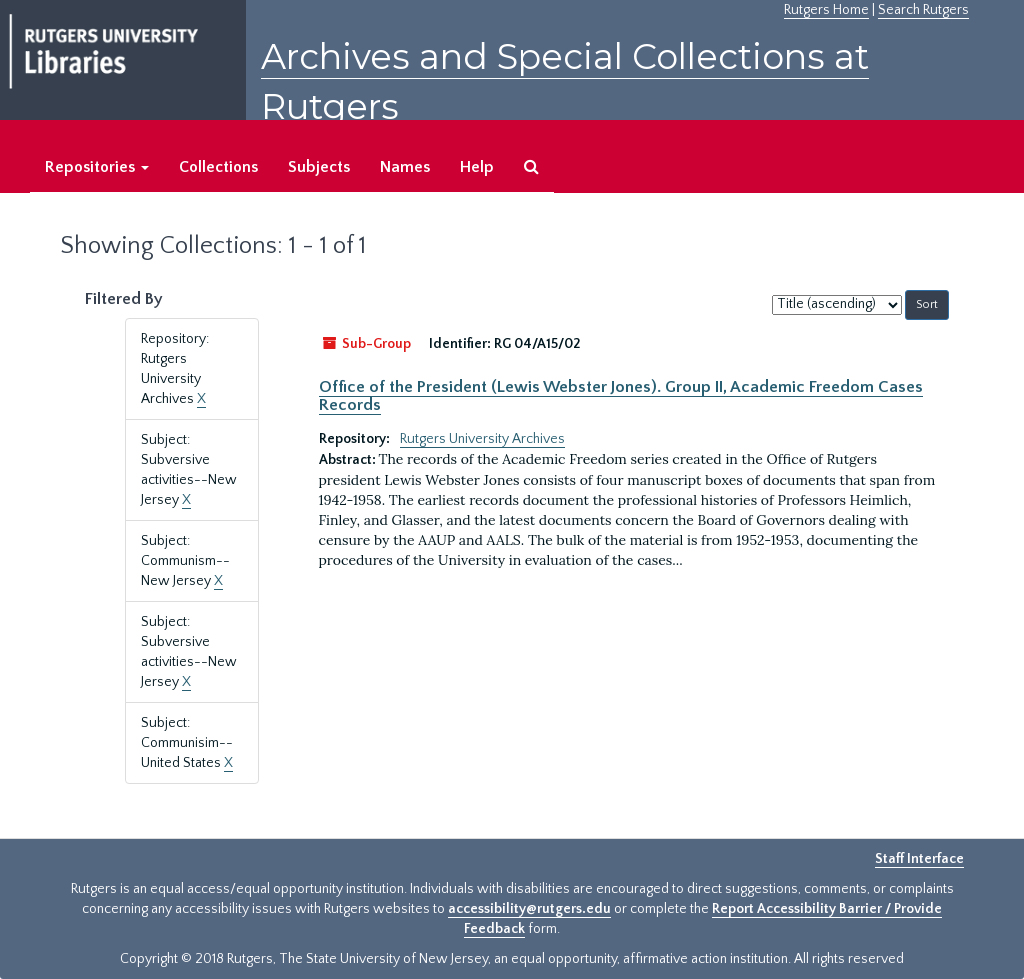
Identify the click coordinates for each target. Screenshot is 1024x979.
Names (405, 167)
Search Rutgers (923, 10)
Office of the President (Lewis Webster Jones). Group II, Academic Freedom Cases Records (621, 396)
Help (477, 167)
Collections (218, 167)
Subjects (319, 167)
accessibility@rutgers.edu (529, 909)
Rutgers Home (826, 10)
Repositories (97, 167)
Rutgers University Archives (482, 439)
